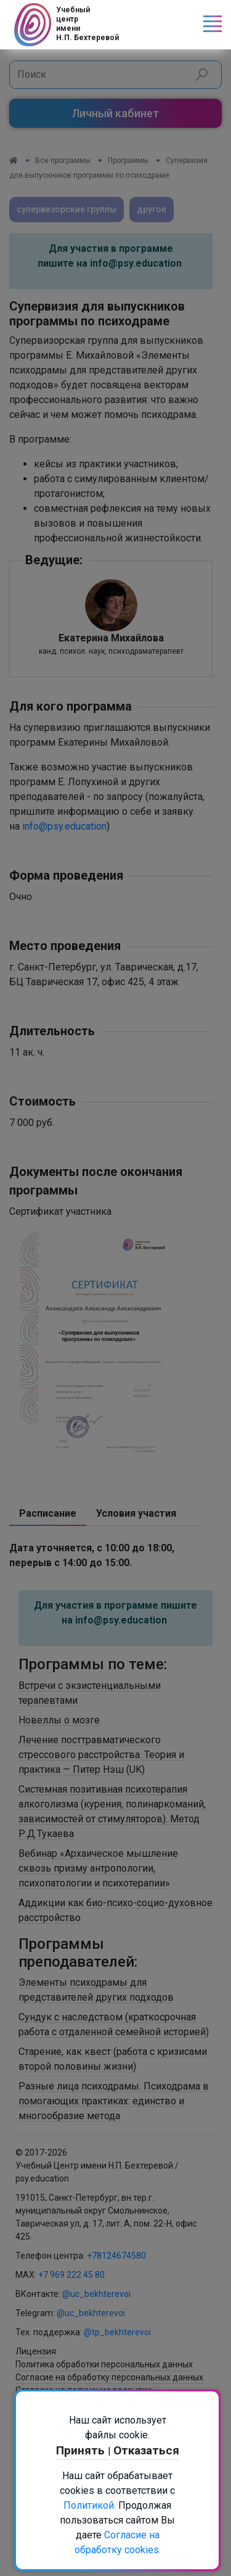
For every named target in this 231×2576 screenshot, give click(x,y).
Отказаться (146, 2450)
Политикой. (89, 2505)
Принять (82, 2450)
